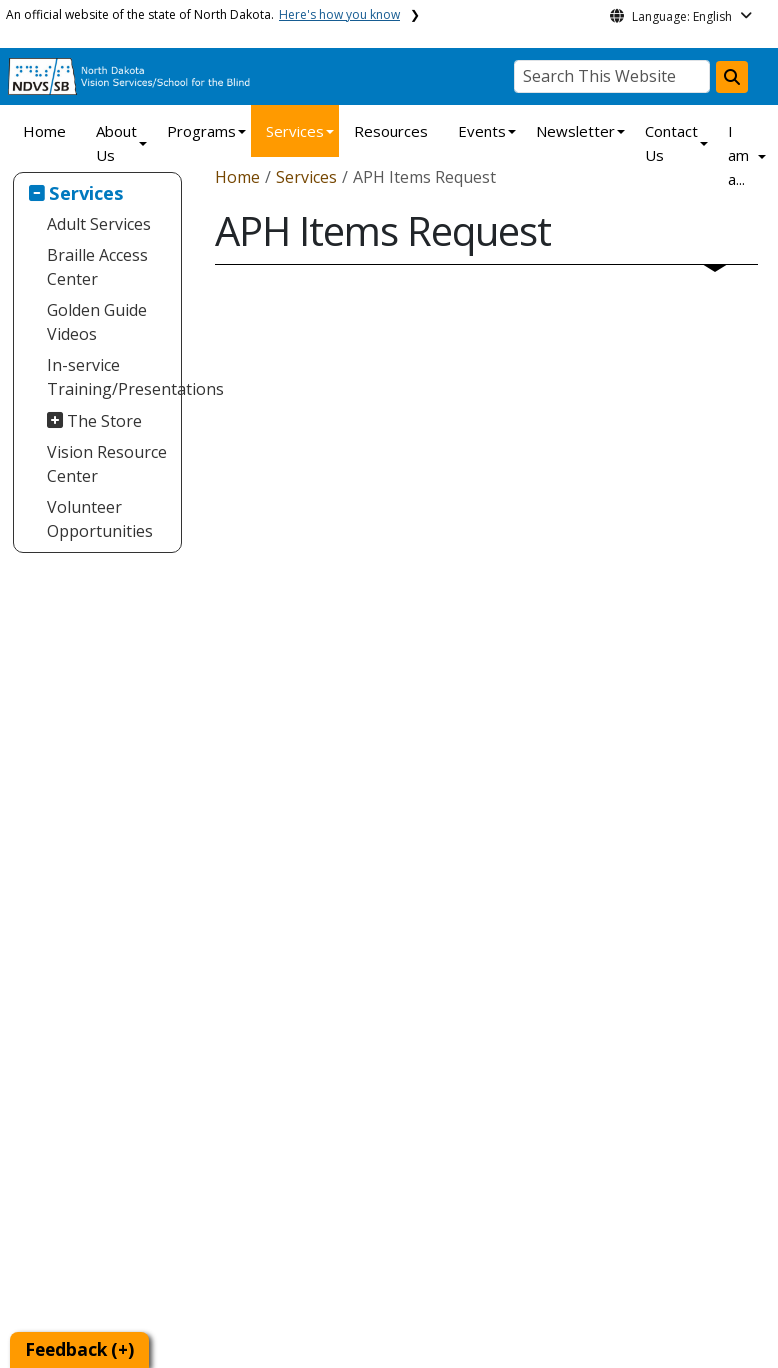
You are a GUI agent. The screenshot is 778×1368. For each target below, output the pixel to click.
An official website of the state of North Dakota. (203, 14)
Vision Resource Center (107, 464)
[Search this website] (732, 77)
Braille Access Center (97, 267)
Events (482, 131)
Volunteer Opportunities (100, 519)
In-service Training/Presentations (112, 377)
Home (44, 131)
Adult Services (99, 224)
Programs (201, 131)
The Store (104, 421)
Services (295, 131)
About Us (116, 143)
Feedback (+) (79, 1349)
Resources (391, 131)
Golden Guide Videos (97, 322)
